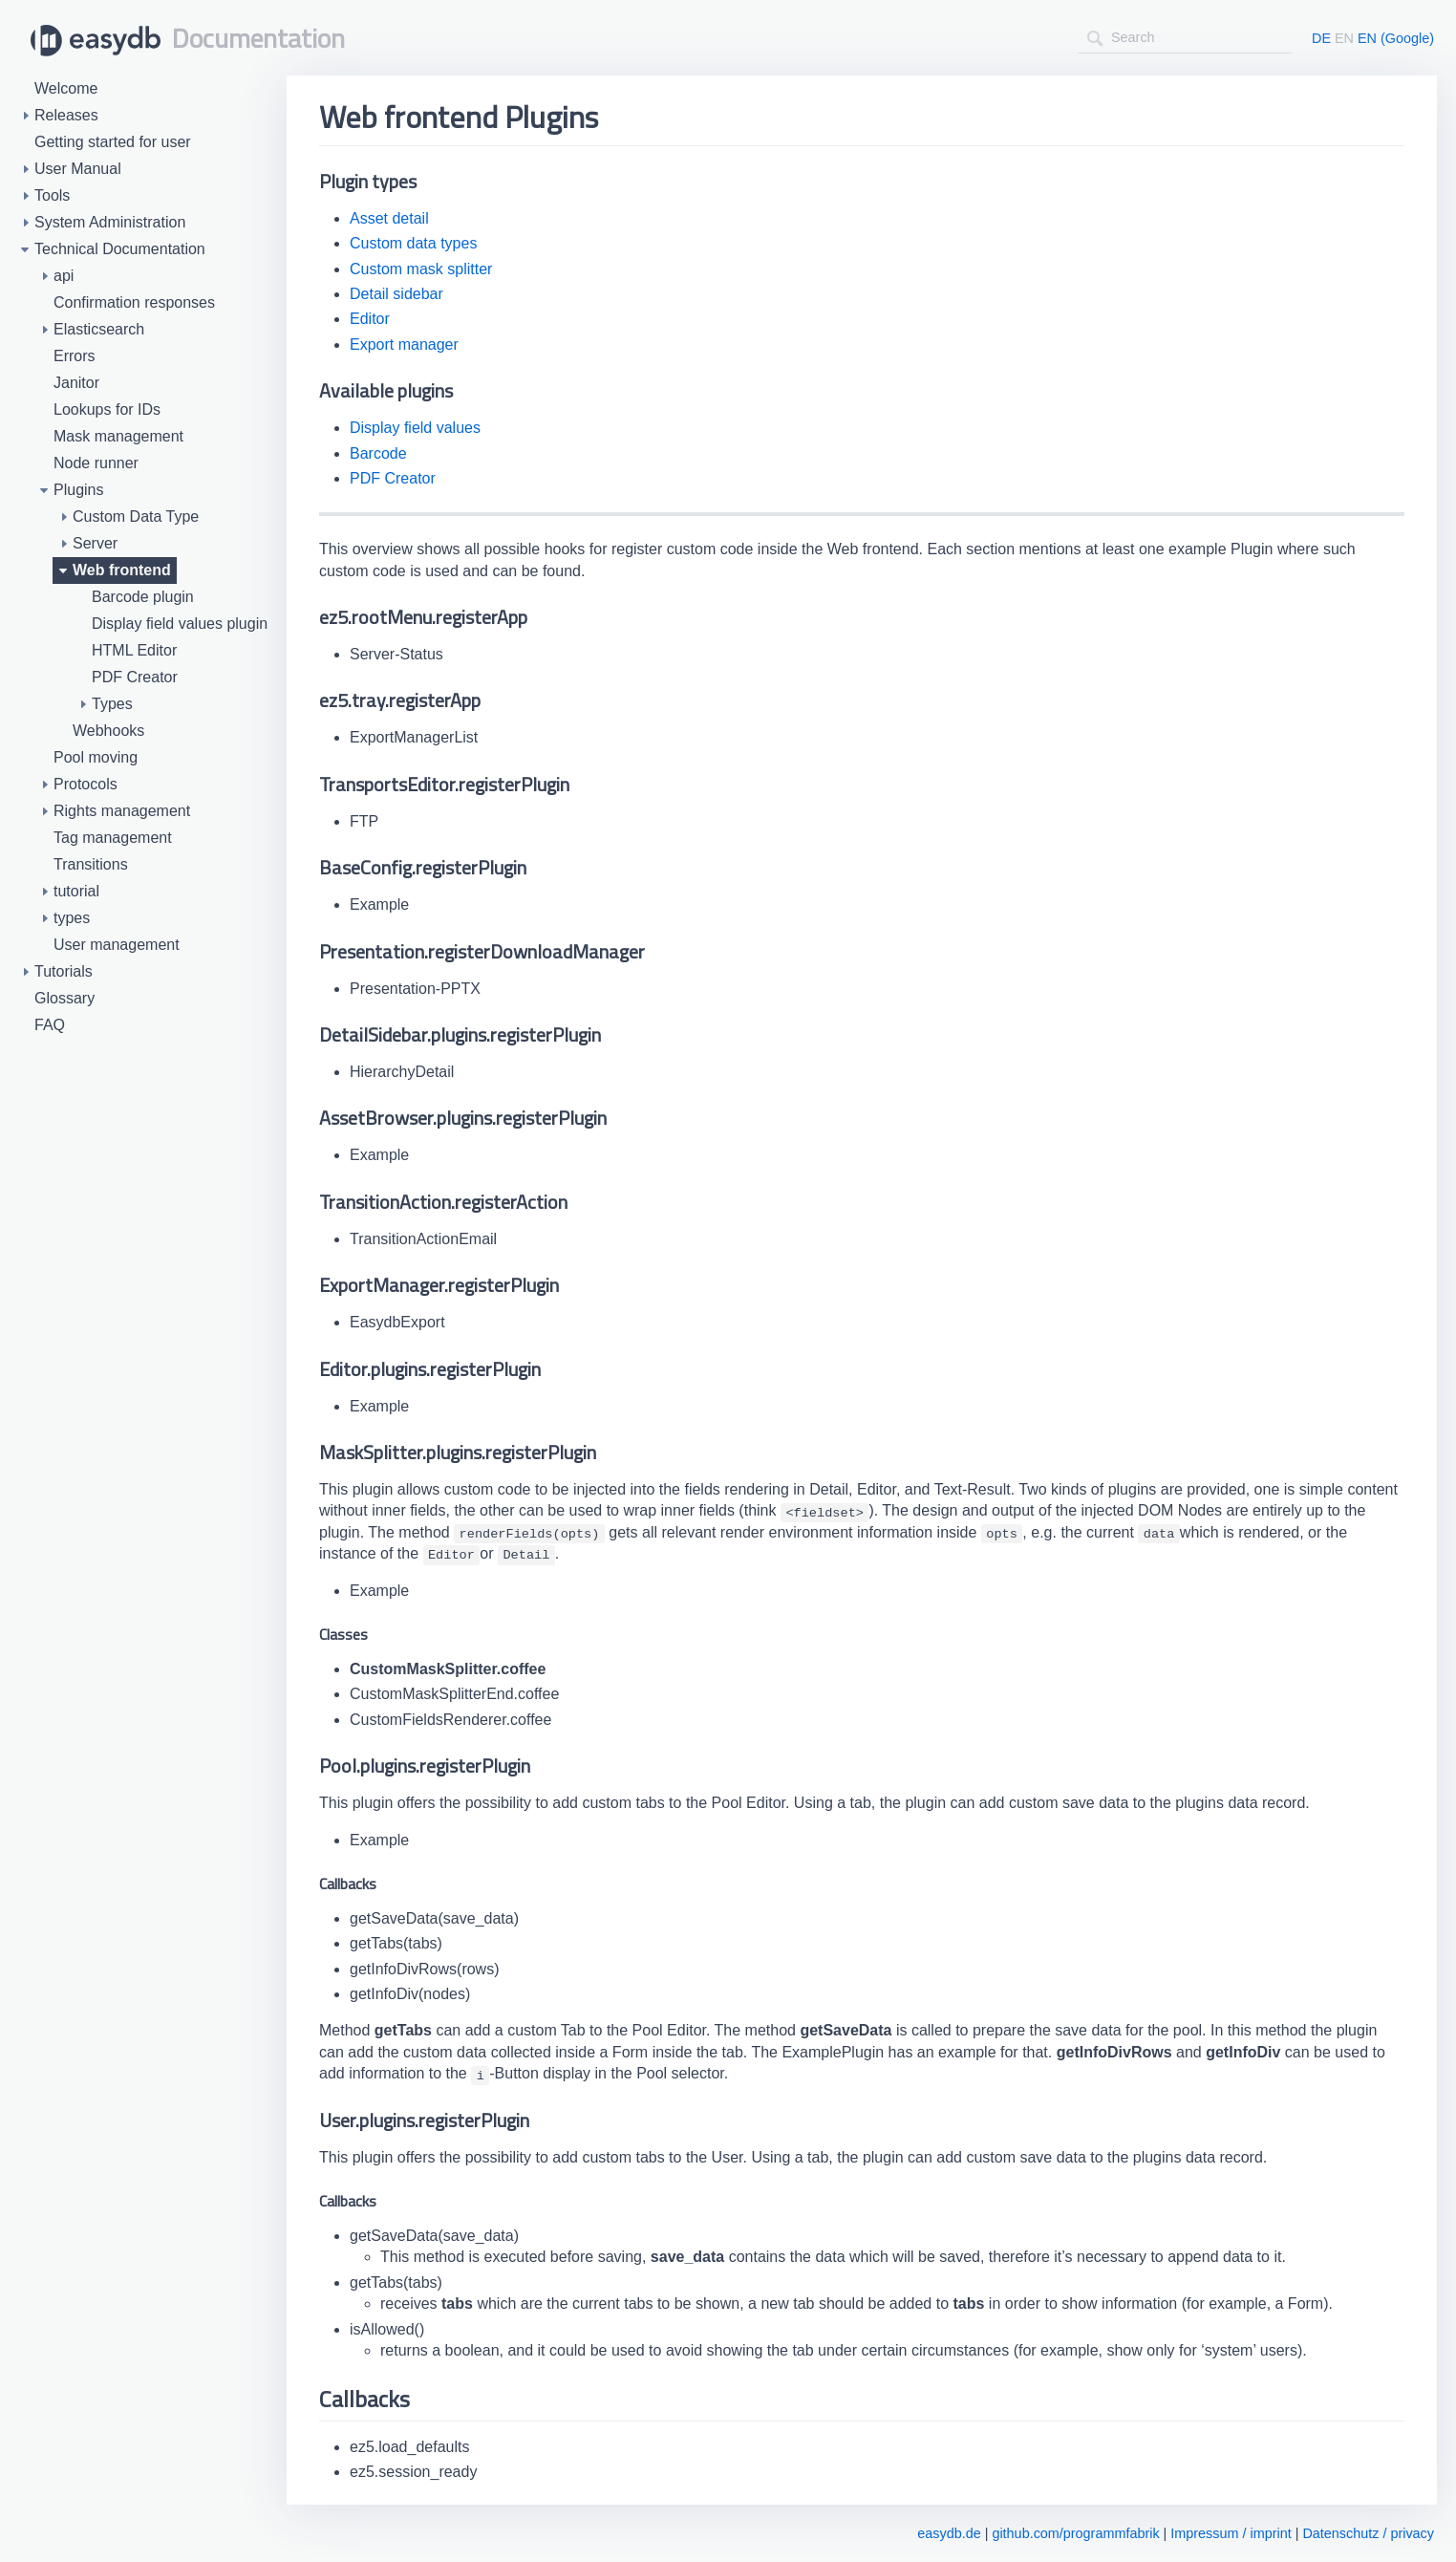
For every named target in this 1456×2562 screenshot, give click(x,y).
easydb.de (948, 2533)
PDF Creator (393, 478)
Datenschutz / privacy (1368, 2533)
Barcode (378, 453)
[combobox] (1185, 38)
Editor (370, 319)
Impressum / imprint (1230, 2533)
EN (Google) (1396, 38)
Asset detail (389, 218)
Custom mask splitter (421, 269)
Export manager (404, 344)
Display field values (415, 428)
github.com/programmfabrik (1075, 2533)
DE (1321, 38)
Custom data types (413, 243)
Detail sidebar (396, 294)
